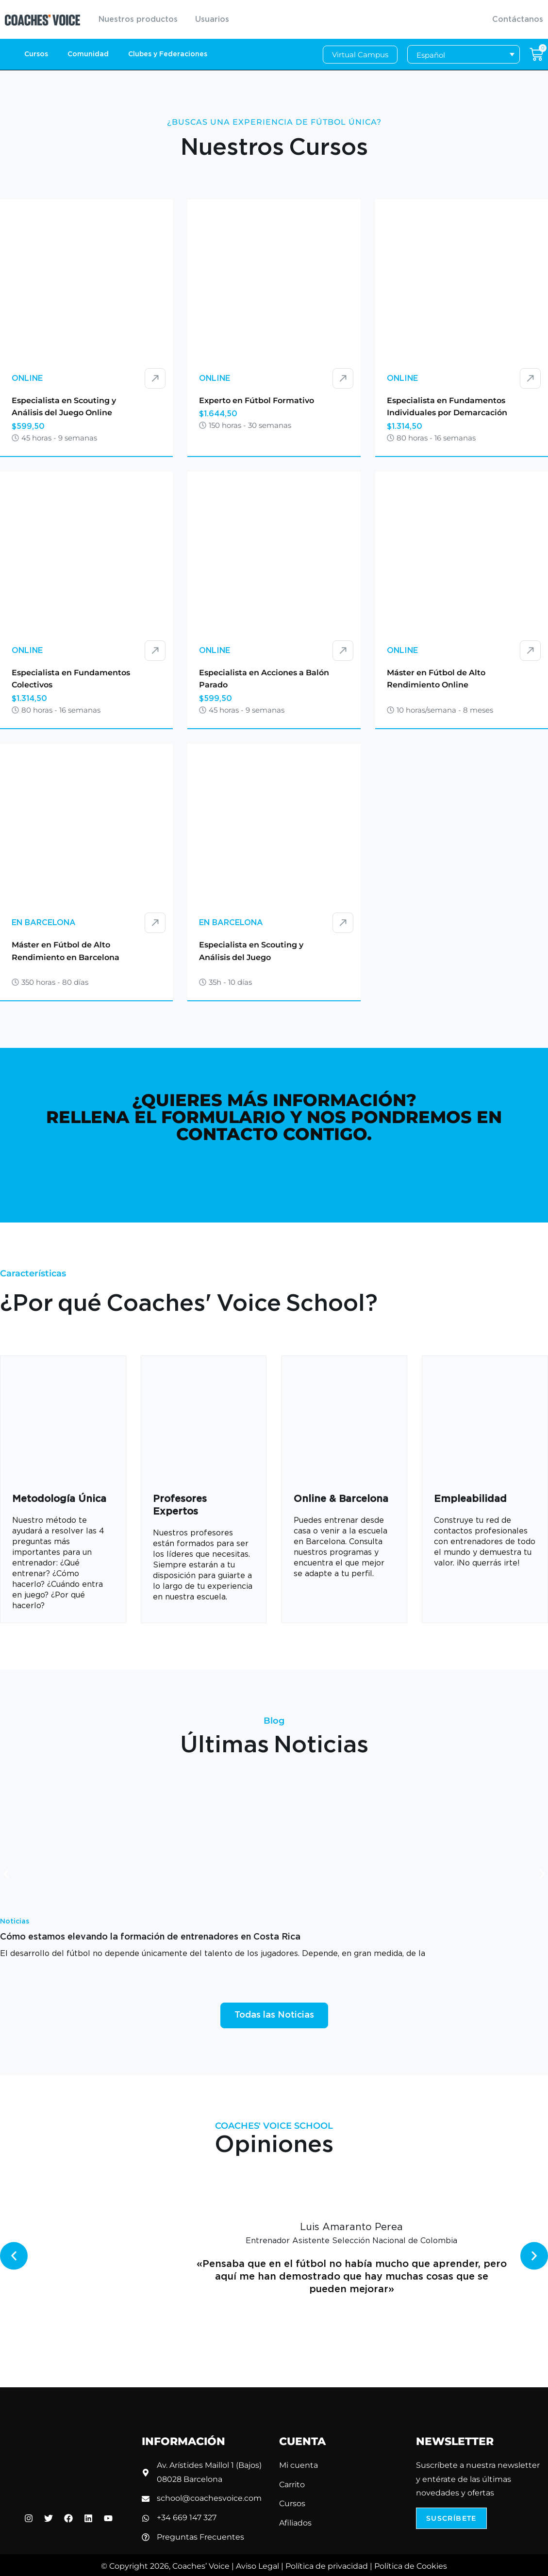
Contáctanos (517, 19)
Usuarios (212, 19)
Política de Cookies (410, 2566)
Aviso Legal (257, 2566)
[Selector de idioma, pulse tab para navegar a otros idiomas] (463, 54)
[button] (6, 1874)
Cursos (36, 54)
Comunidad (88, 54)
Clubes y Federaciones (167, 54)
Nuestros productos (138, 19)
